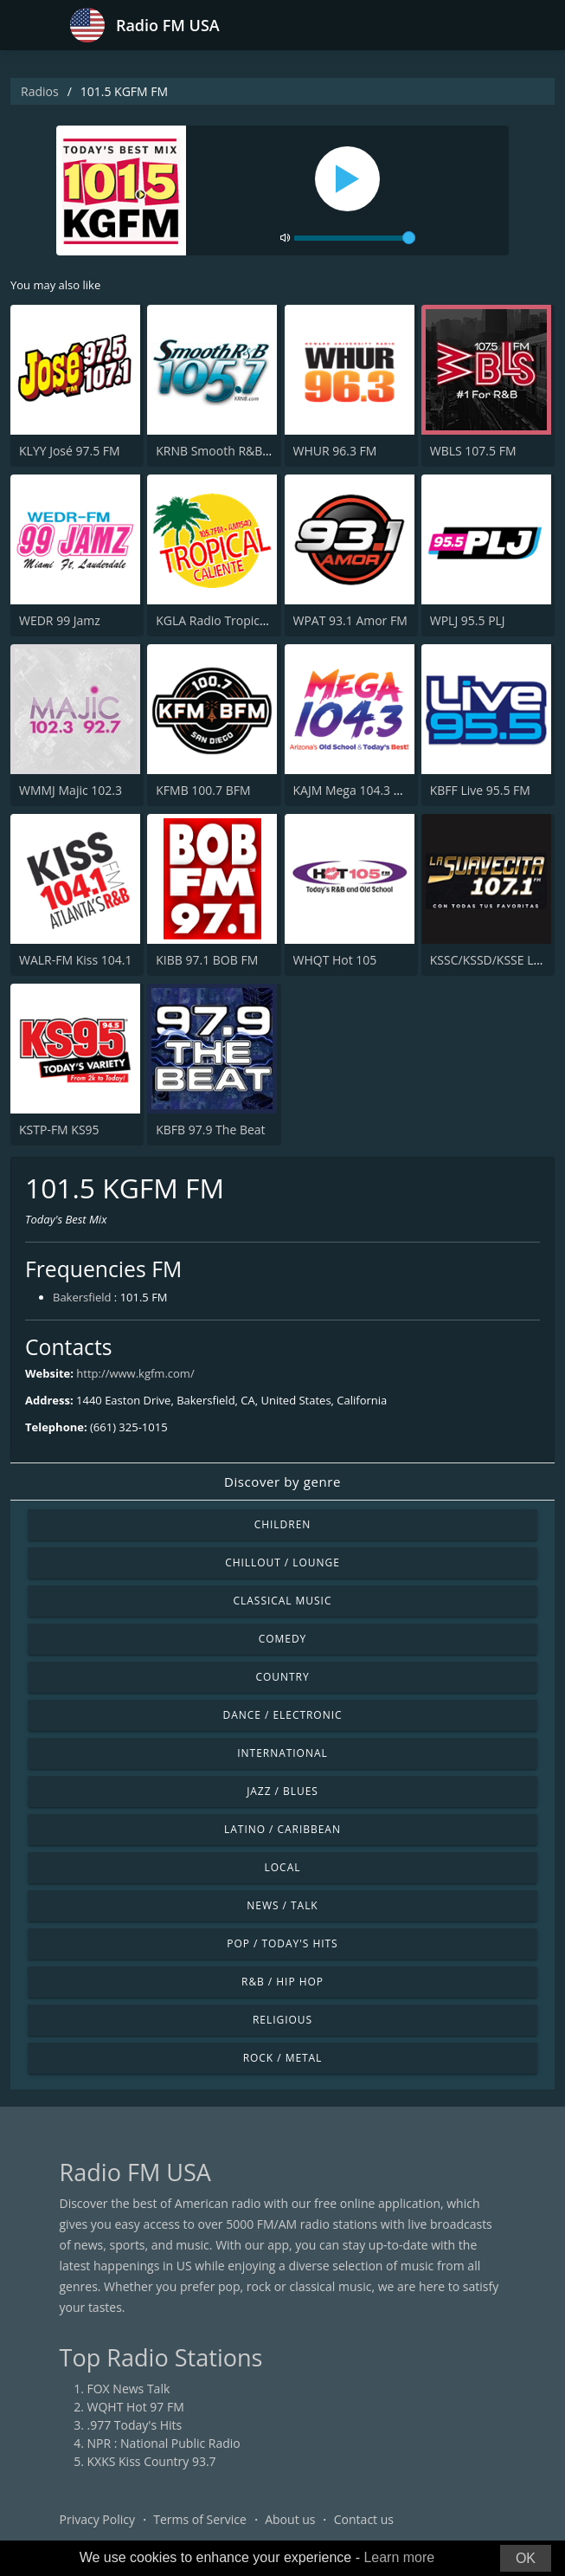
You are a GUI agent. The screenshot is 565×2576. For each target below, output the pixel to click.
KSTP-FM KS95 (59, 1129)
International (282, 1753)
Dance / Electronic (283, 1715)
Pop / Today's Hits (282, 1943)
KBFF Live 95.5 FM (480, 790)
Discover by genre (282, 1481)
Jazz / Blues (282, 1791)
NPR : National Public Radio (164, 2443)
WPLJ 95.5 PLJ (467, 620)
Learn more (398, 2557)
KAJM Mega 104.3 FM (352, 790)
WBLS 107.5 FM (473, 450)
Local (283, 1867)
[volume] (354, 238)
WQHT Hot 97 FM (135, 2406)
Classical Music (283, 1600)
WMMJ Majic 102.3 (70, 790)
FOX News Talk (128, 2388)
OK (526, 2558)
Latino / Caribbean (282, 1829)
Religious (282, 2019)
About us (290, 2519)
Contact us (364, 2519)
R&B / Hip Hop (282, 1981)
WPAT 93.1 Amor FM (350, 620)
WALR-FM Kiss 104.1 (75, 960)
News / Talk (282, 1905)
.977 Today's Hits (135, 2425)
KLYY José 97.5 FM (69, 450)
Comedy (283, 1638)
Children (282, 1524)
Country (282, 1676)
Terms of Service (200, 2519)
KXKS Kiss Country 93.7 (151, 2461)
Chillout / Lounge (282, 1562)
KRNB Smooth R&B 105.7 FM (236, 450)
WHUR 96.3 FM (335, 450)
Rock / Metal (283, 2057)
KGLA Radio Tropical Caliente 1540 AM (263, 620)
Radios (40, 91)
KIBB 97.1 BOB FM (207, 960)
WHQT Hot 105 (335, 960)
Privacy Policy (97, 2519)
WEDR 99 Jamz (59, 620)
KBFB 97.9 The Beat (210, 1129)
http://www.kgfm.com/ (135, 1373)
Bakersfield (82, 1297)
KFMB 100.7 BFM (203, 790)
